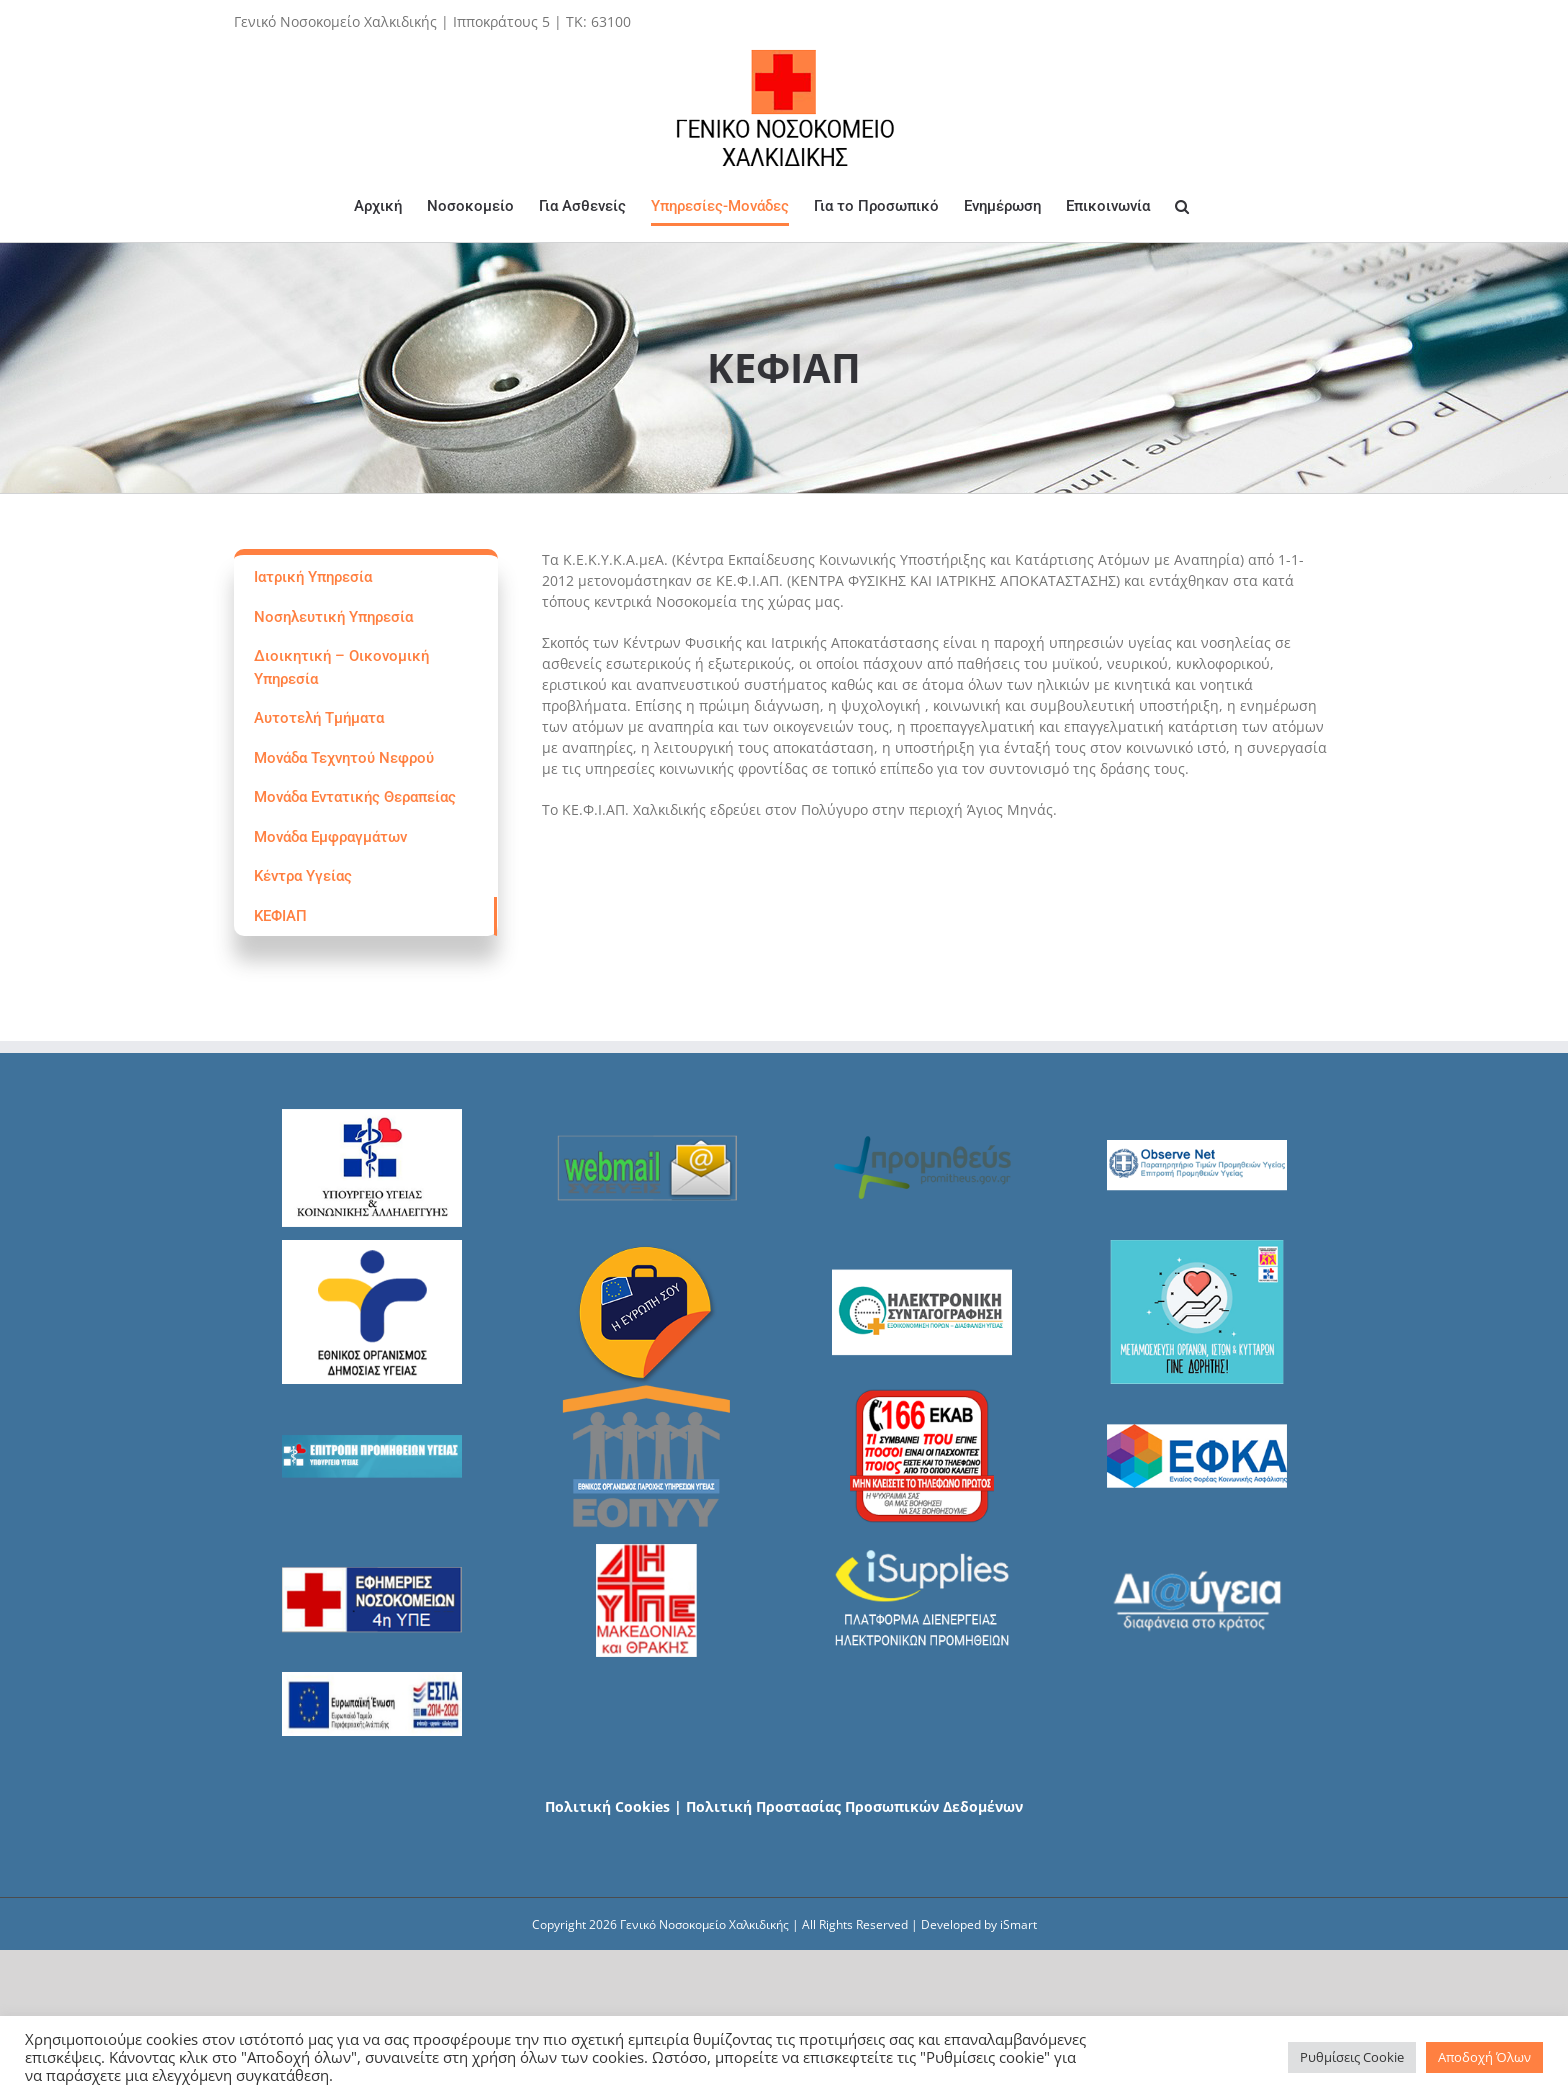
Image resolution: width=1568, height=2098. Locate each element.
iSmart (1018, 1924)
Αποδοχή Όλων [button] (1484, 2057)
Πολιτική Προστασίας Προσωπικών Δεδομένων (854, 1806)
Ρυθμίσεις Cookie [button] (1352, 2057)
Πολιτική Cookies (607, 1806)
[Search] (1182, 206)
